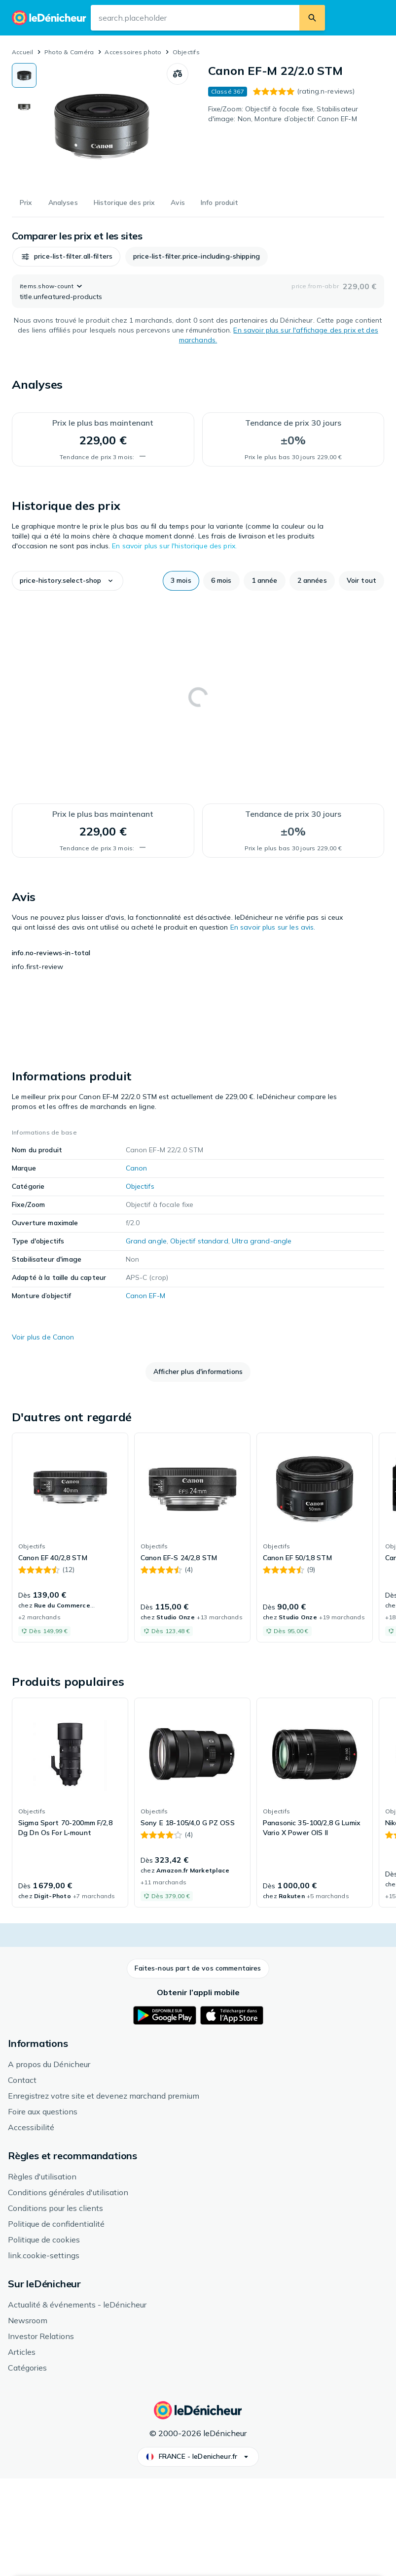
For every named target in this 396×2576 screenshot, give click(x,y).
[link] (70, 1636)
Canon (136, 1266)
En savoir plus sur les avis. (273, 927)
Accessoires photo (133, 52)
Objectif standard (199, 1339)
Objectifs (186, 52)
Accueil (23, 52)
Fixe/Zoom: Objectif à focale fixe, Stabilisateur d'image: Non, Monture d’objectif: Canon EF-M (283, 113)
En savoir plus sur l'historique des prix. (174, 545)
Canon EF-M (145, 1394)
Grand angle (146, 1339)
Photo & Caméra (69, 52)
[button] (51, 257)
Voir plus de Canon (43, 1435)
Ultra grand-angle (261, 1339)
